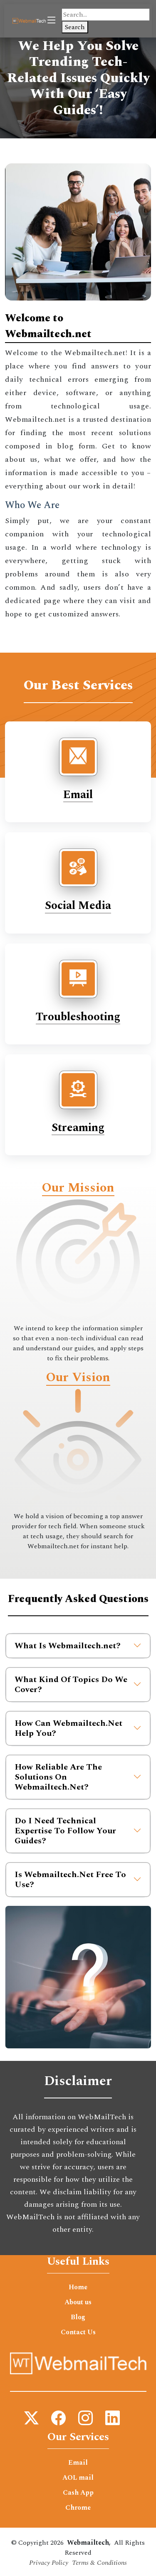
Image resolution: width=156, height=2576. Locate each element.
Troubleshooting (78, 1017)
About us (78, 2302)
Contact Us (78, 2332)
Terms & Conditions (99, 2563)
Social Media (78, 905)
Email (78, 795)
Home (78, 2287)
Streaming (78, 1128)
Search (75, 27)
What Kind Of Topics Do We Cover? (78, 1684)
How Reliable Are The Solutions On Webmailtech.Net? (78, 1777)
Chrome (78, 2507)
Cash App (78, 2492)
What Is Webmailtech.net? (78, 1646)
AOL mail (78, 2477)
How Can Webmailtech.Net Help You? (78, 1728)
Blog (78, 2317)
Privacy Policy (48, 2563)
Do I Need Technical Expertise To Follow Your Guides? (78, 1831)
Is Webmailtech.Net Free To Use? (78, 1879)
